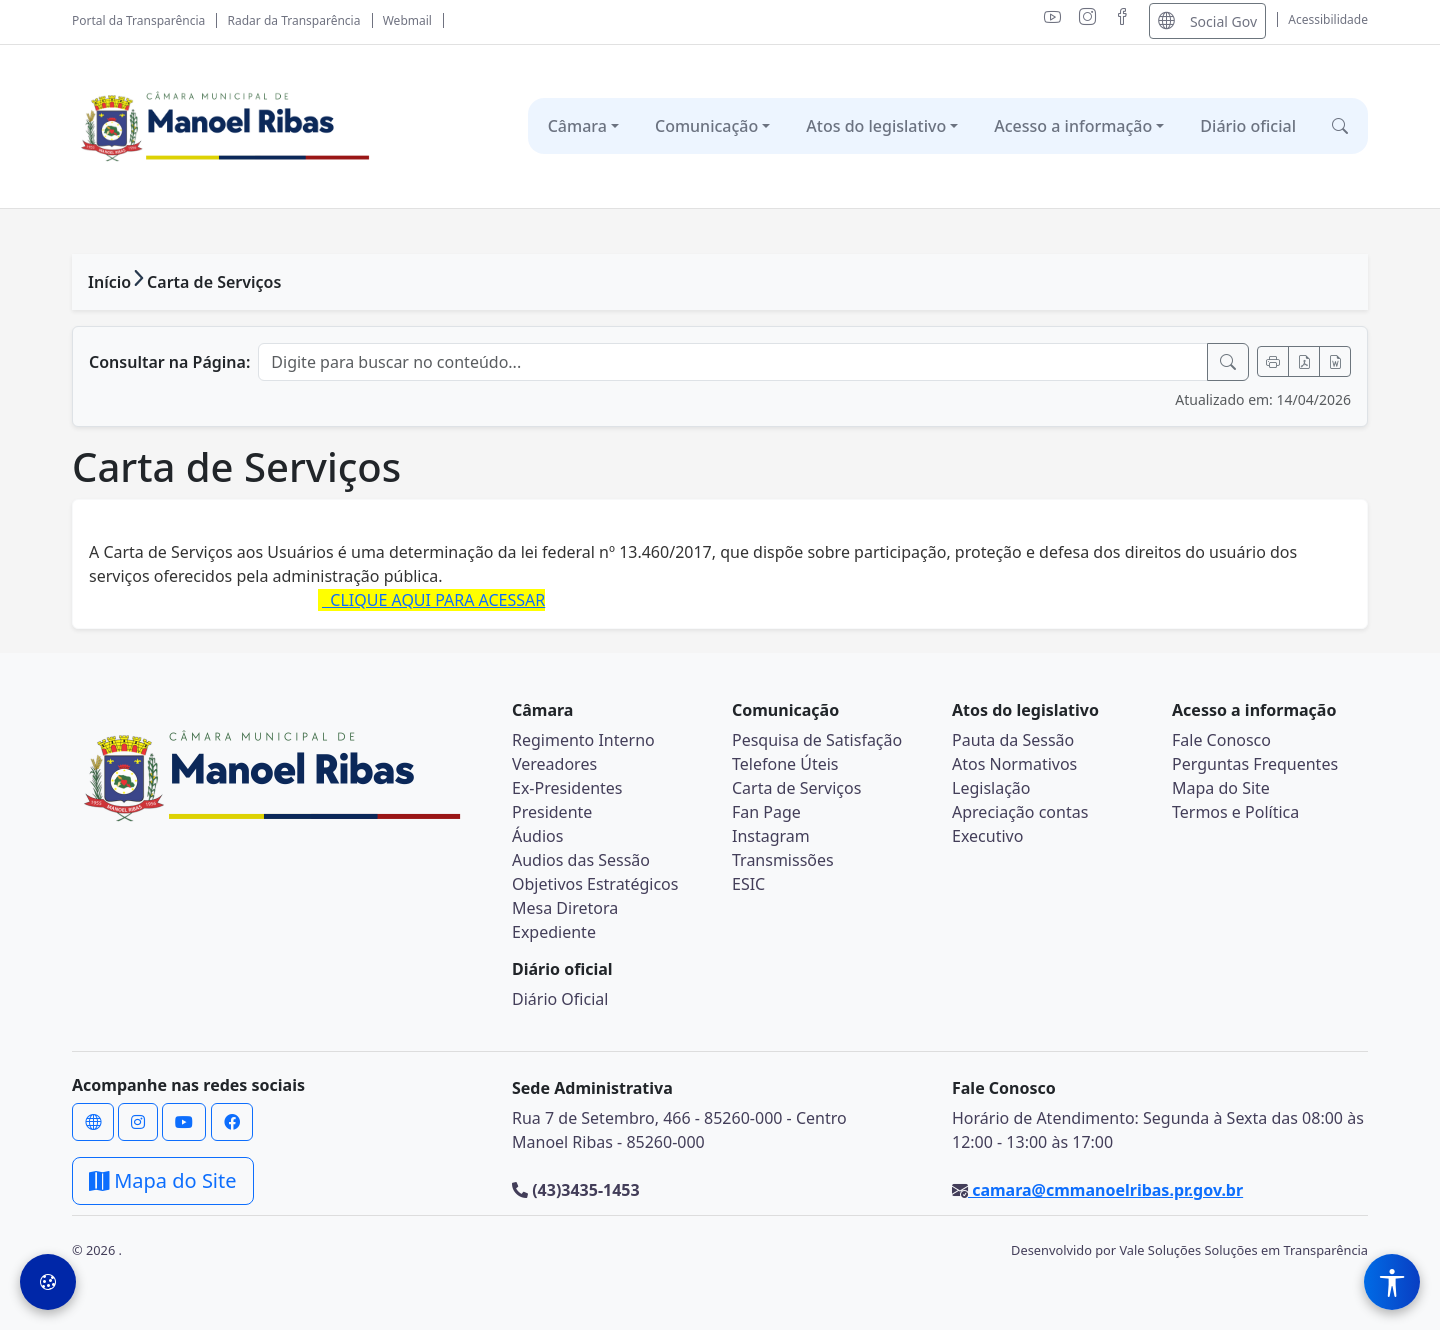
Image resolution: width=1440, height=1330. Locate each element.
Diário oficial (1248, 126)
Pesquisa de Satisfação (817, 740)
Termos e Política (1235, 812)
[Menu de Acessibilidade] (1392, 1282)
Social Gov (1207, 20)
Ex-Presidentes (567, 788)
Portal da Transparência (138, 20)
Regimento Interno (583, 740)
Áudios (537, 836)
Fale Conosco (1221, 740)
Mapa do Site (1221, 788)
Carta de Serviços (214, 282)
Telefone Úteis (785, 764)
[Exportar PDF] (1304, 361)
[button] (1340, 126)
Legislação (991, 788)
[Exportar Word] (1335, 361)
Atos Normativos (1014, 764)
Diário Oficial (560, 999)
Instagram (771, 836)
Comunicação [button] (706, 126)
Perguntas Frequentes (1255, 764)
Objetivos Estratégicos (595, 884)
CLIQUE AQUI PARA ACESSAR (433, 600)
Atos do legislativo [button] (876, 126)
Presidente (552, 812)
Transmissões (783, 860)
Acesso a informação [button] (1073, 126)
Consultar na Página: (169, 362)
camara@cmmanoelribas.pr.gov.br (1105, 1190)
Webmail (407, 20)
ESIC (748, 884)
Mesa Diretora (565, 908)
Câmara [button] (577, 126)
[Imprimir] (1273, 361)
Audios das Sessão (581, 860)
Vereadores (554, 764)
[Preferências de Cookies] (48, 1282)
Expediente (554, 932)
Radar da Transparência (294, 20)
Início (109, 282)
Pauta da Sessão (1013, 740)
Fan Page (766, 812)
